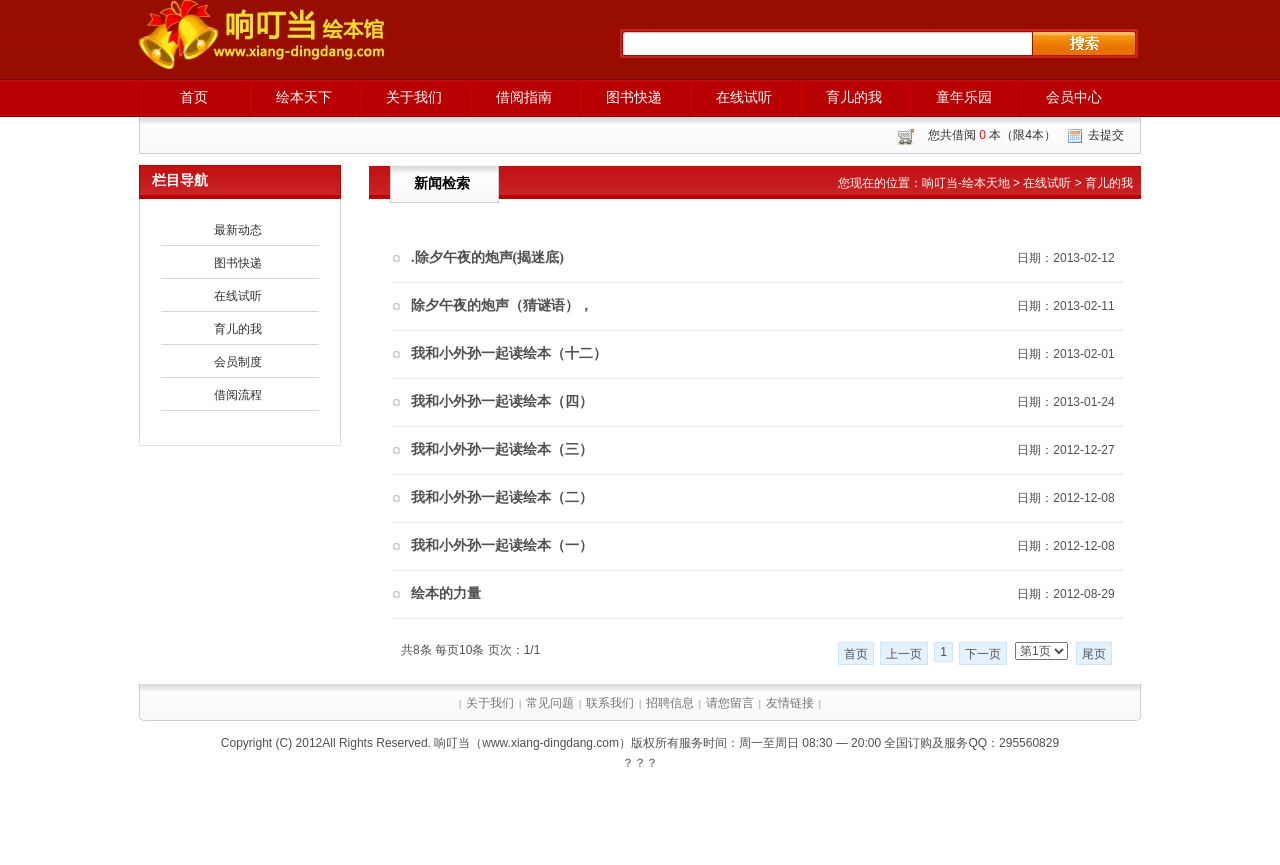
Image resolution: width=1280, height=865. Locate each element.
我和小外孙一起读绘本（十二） (509, 353)
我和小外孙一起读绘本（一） (502, 545)
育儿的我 (854, 97)
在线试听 (744, 97)
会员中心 (1074, 97)
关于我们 (414, 97)
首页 (194, 97)
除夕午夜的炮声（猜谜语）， (502, 305)
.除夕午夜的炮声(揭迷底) (487, 257)
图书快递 (634, 97)
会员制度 (238, 362)
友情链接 (790, 703)
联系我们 (610, 703)
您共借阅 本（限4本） (992, 135)
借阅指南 (524, 97)
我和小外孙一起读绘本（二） (502, 497)
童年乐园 (964, 97)
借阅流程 (238, 395)
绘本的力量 (446, 593)
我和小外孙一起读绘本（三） (502, 449)
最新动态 (238, 230)
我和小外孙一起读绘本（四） (502, 401)
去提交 (1106, 135)
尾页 (1094, 654)
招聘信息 (670, 703)
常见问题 (550, 703)
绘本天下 (304, 97)
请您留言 (730, 703)
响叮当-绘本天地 (966, 183)
